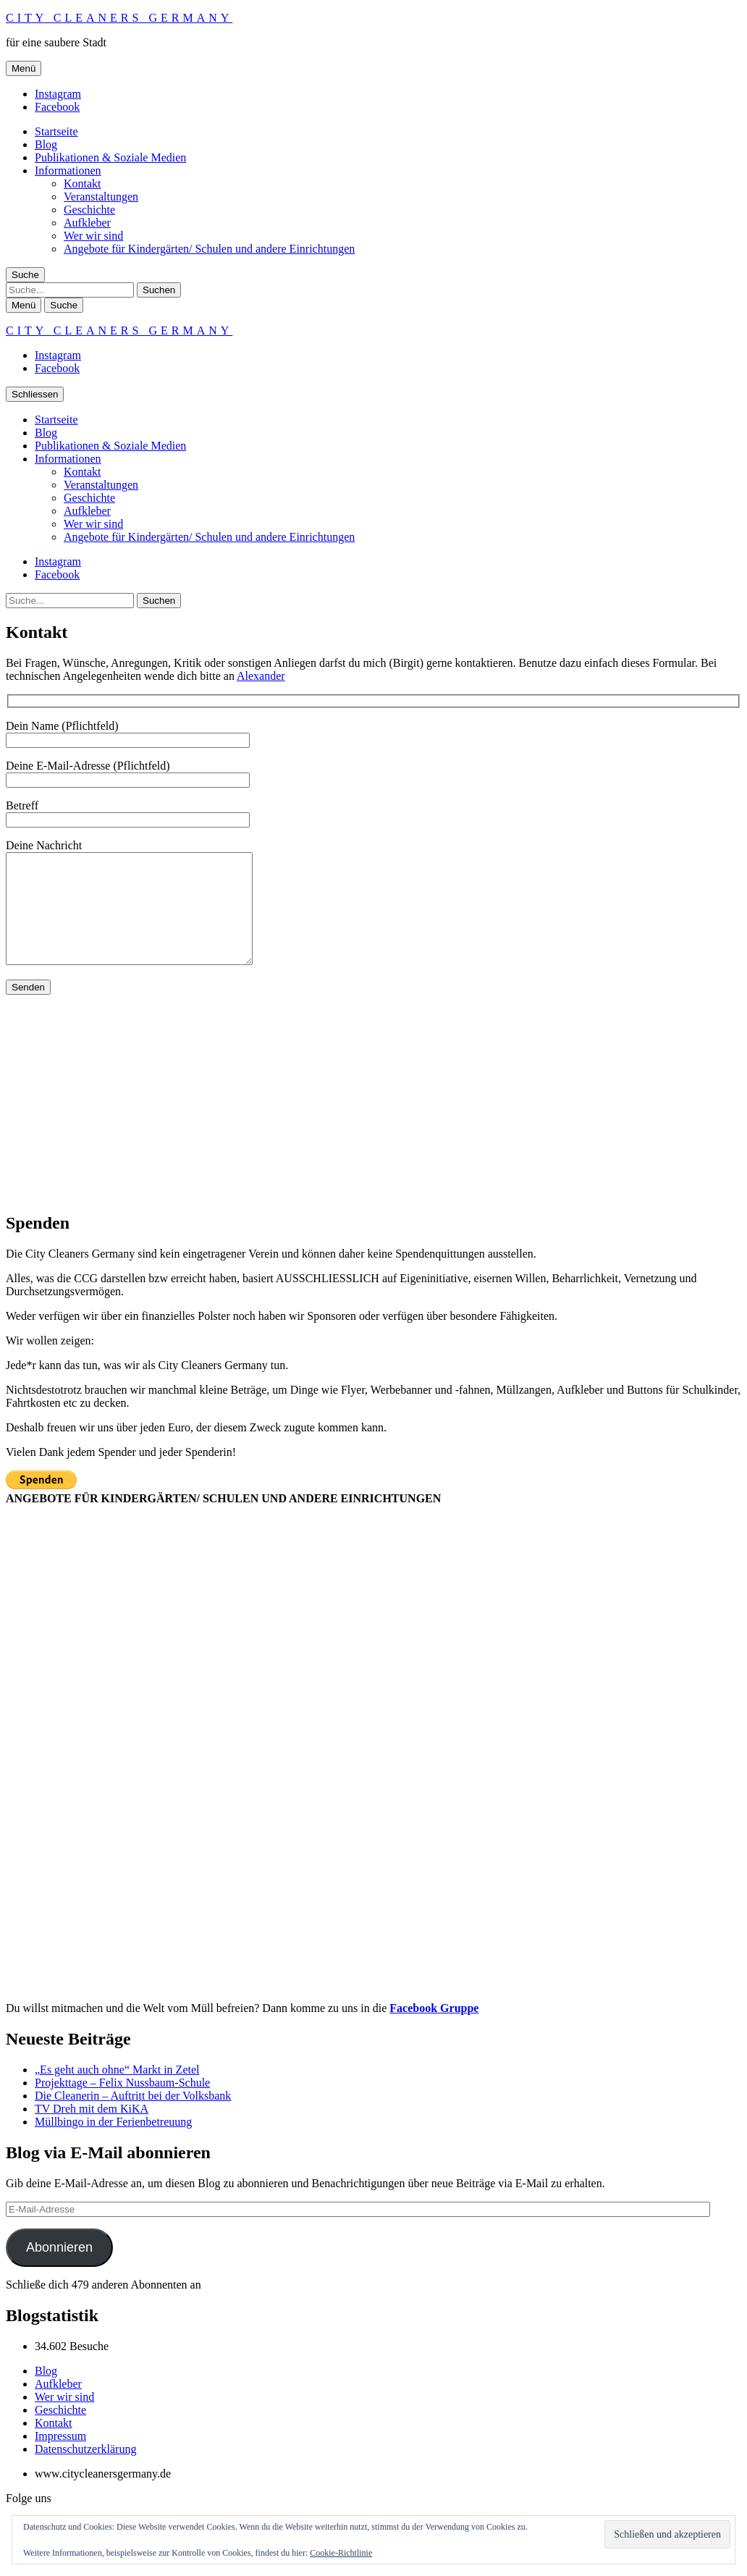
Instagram (58, 94)
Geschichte (89, 209)
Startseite (56, 131)
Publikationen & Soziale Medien (110, 157)
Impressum (60, 2457)
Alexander (261, 676)
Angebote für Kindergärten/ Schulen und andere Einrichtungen (209, 249)
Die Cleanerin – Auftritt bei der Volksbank (133, 2117)
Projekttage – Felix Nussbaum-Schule (122, 2104)
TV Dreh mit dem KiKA (91, 2130)
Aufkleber (87, 222)
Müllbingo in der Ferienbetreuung (113, 2143)
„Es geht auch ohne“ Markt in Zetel (117, 2091)
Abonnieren (59, 2269)
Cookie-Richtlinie (341, 2553)
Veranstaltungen (101, 196)
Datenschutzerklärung (85, 2471)
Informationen (68, 170)
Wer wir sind (93, 236)
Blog (46, 144)
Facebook (57, 107)
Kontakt (82, 183)
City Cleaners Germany (119, 18)
